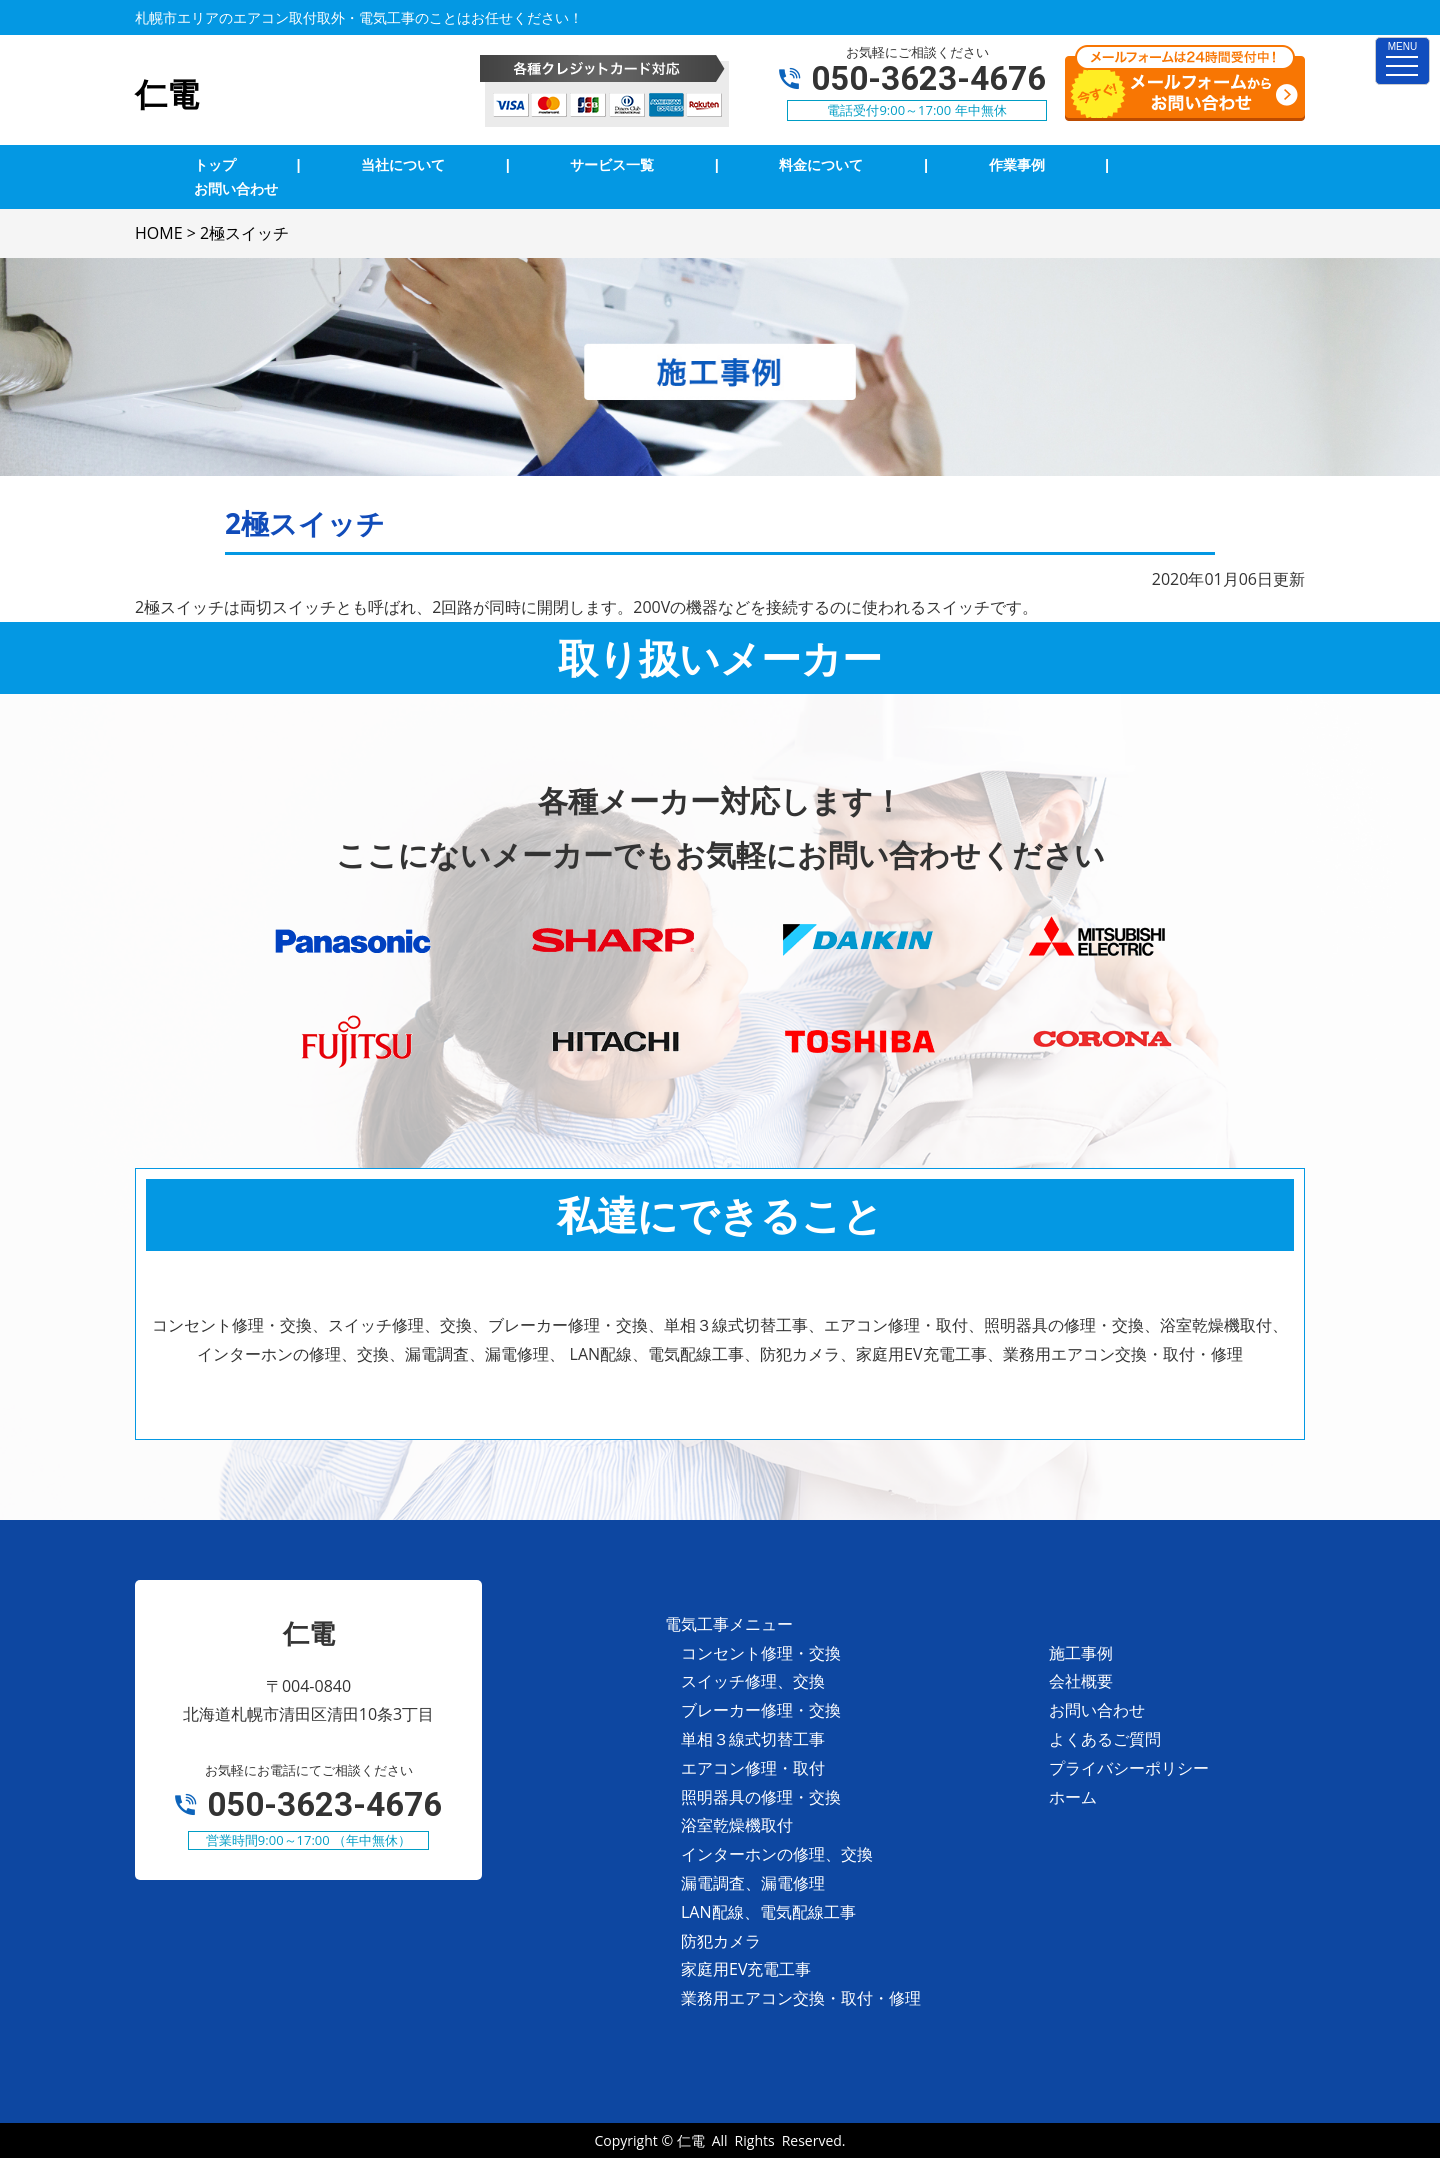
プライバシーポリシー (1129, 1768)
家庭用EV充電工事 (746, 1969)
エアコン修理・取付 (753, 1768)
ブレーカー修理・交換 (761, 1710)
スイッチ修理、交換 (753, 1681)
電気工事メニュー (729, 1624)
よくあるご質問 (1105, 1739)
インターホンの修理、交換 (777, 1854)
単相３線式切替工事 (753, 1739)
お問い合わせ (1097, 1710)
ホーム (1073, 1797)
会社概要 (1081, 1681)
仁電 (691, 2140)
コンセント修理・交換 (761, 1653)
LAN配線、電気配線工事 (768, 1912)
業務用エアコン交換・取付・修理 (801, 1998)
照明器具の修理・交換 (761, 1797)
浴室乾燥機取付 (737, 1825)
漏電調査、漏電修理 (753, 1883)
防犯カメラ (721, 1941)
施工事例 (1081, 1653)
